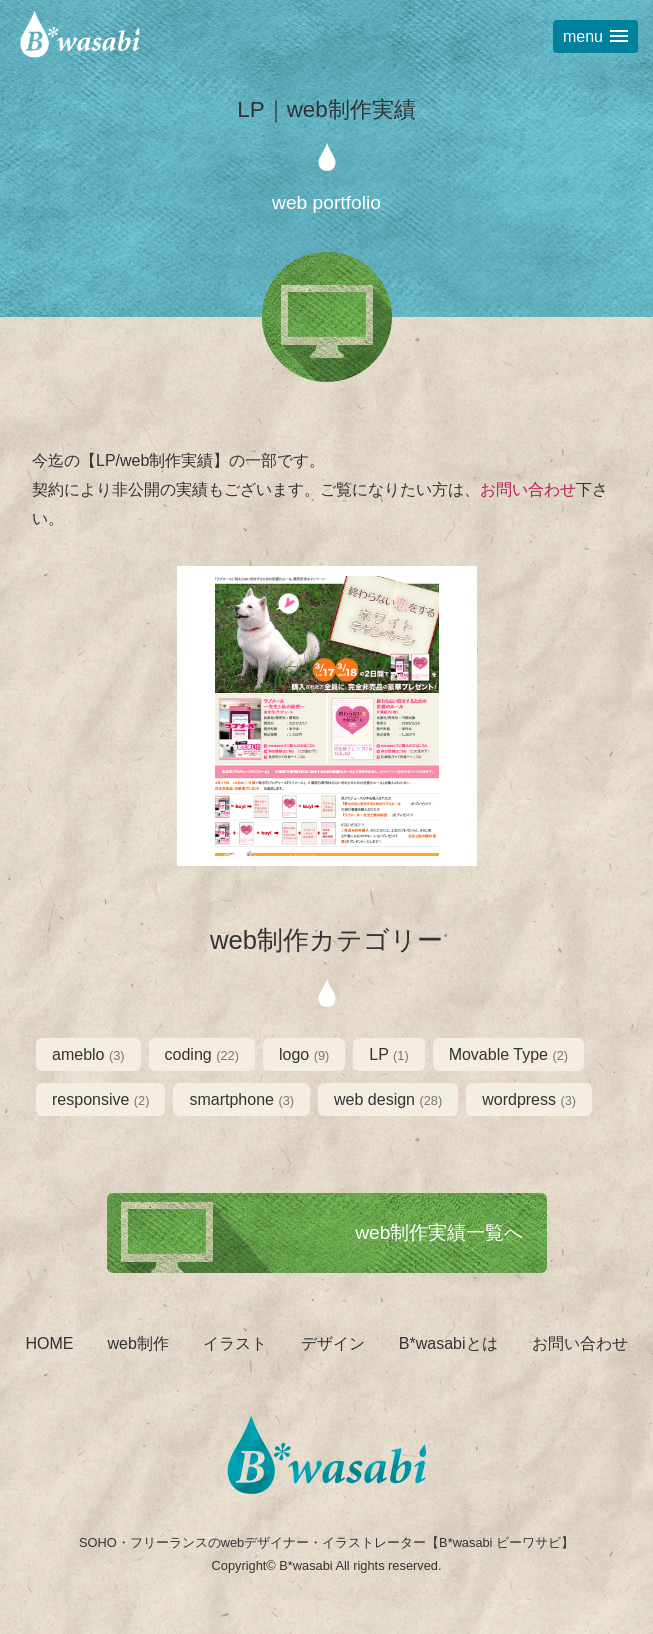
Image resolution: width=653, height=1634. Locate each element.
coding (202, 1054)
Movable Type (508, 1054)
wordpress (529, 1099)
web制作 (137, 1343)
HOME (49, 1343)
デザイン (333, 1343)
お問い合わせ (528, 489)
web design (388, 1099)
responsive (100, 1099)
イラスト (235, 1343)
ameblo (88, 1054)
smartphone (241, 1099)
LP (388, 1054)
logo (304, 1054)
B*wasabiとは (448, 1343)
